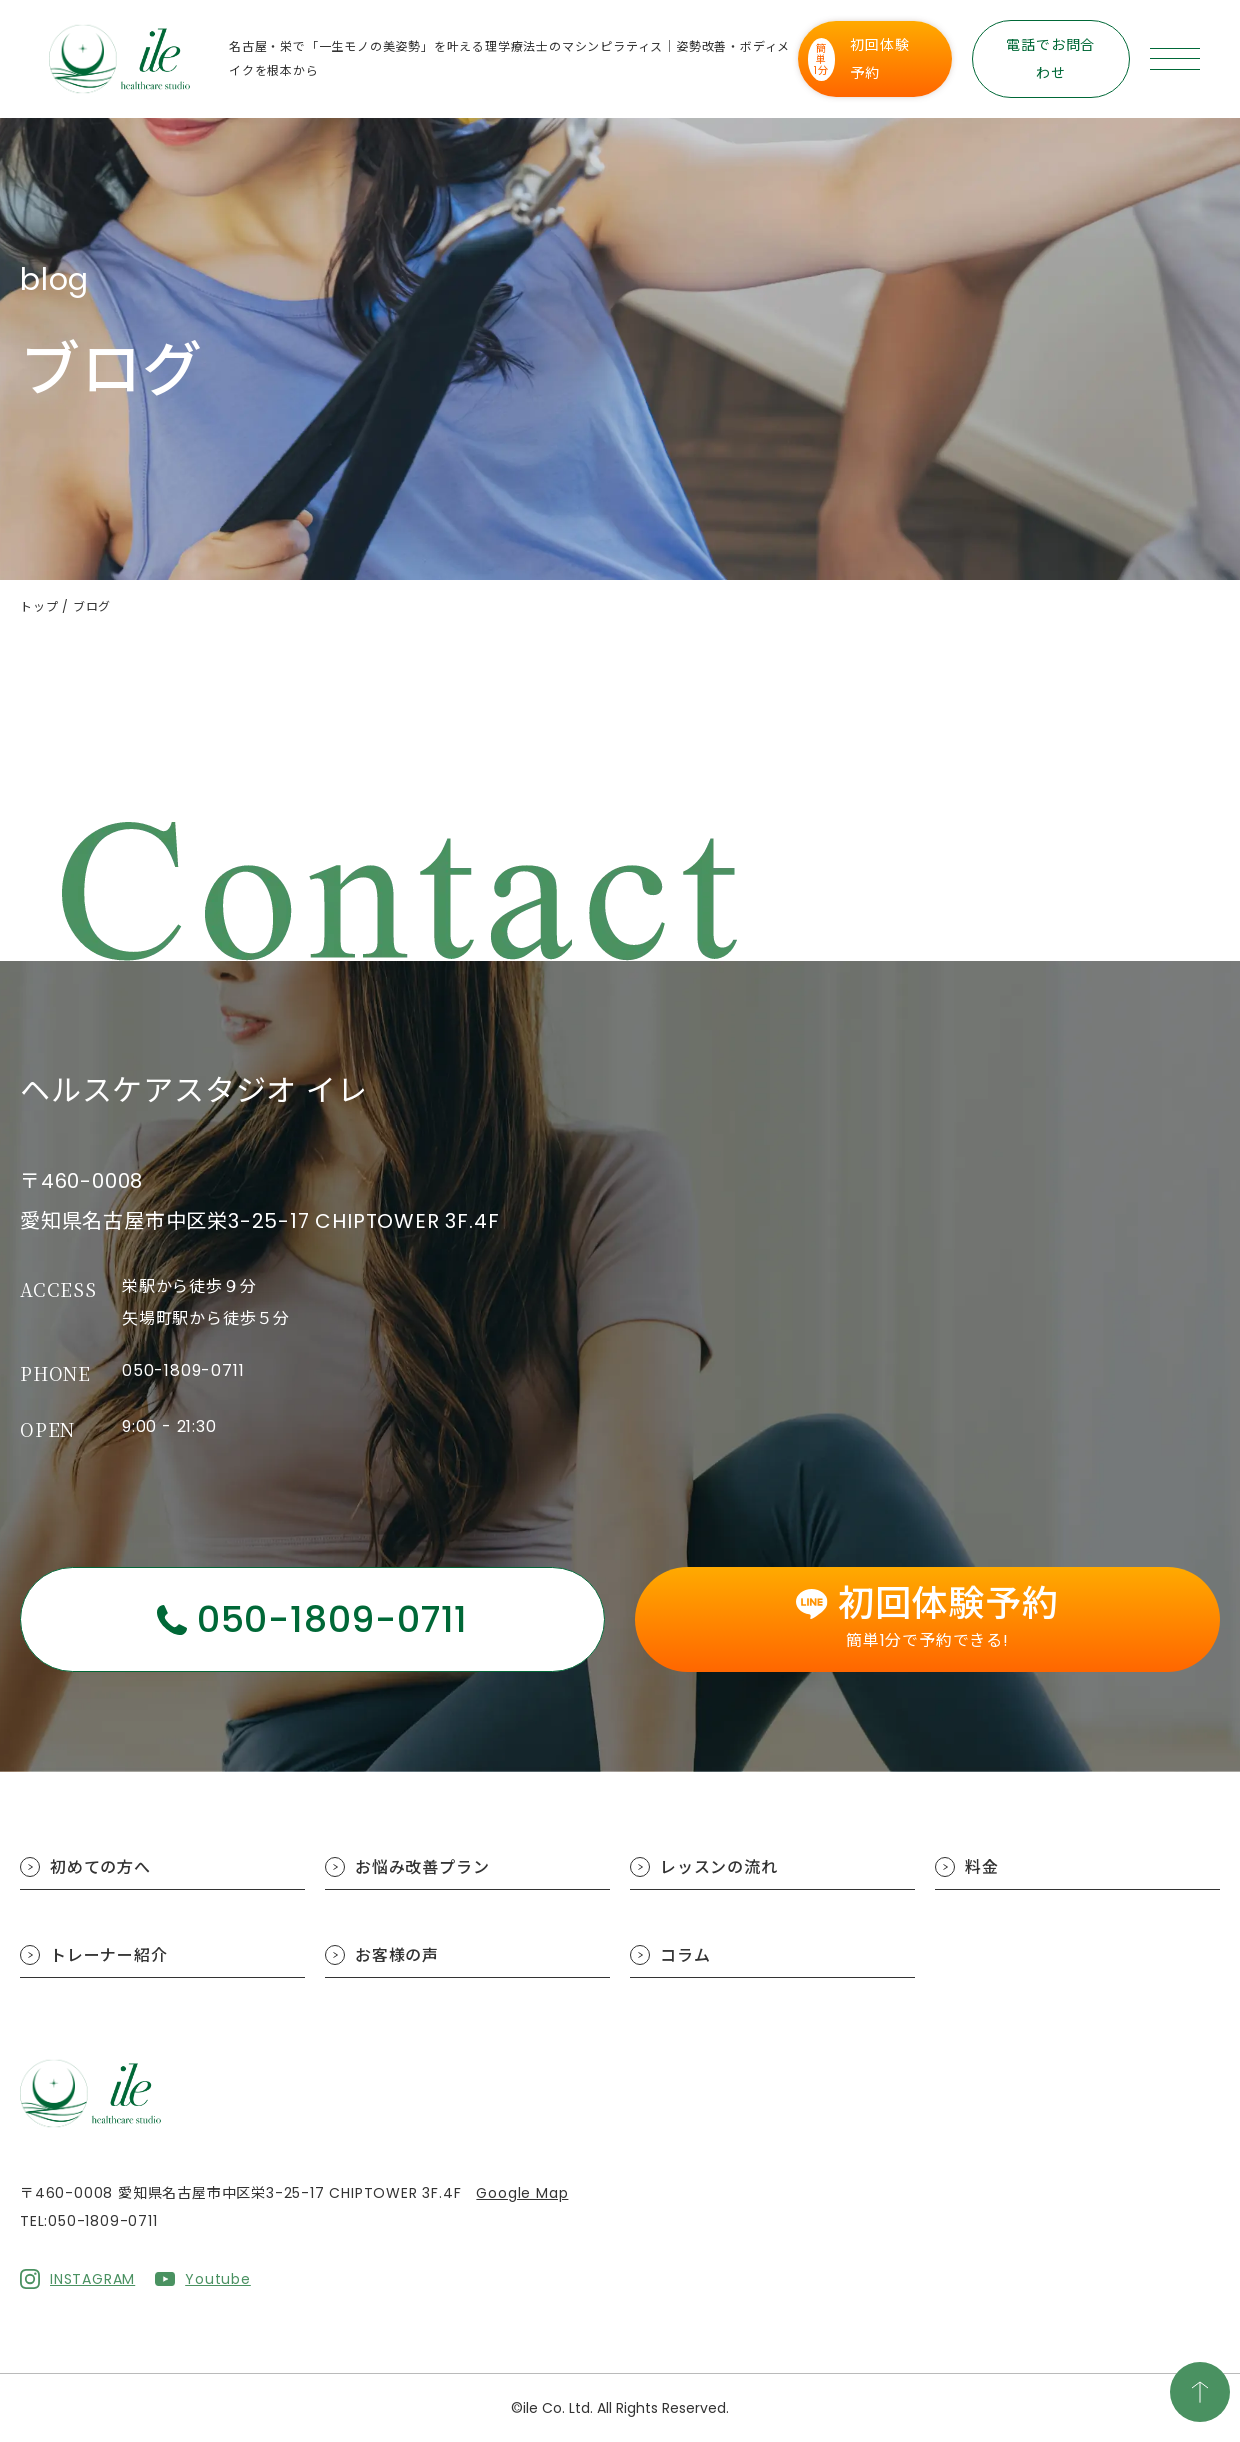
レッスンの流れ (719, 1867)
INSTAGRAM (92, 2279)
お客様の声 (397, 1955)
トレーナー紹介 (109, 1955)
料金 (982, 1867)
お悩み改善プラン (422, 1867)
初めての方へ (100, 1867)
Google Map (522, 2193)
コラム (685, 1955)
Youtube (218, 2279)
